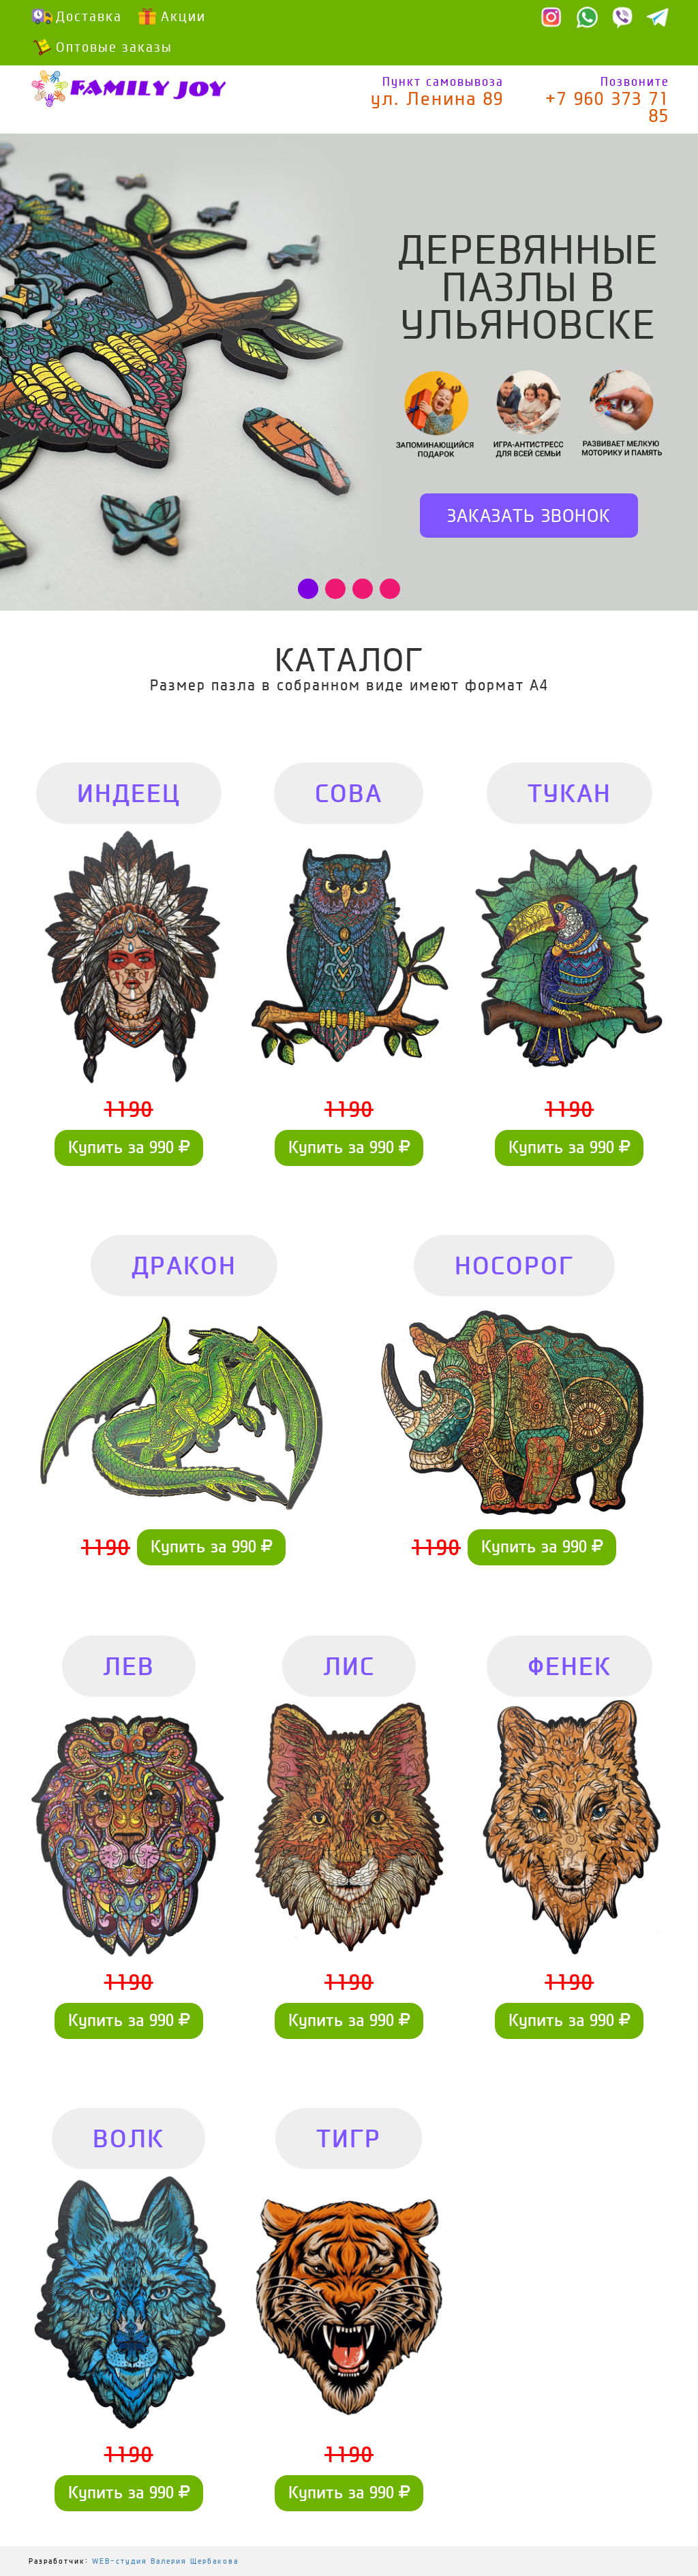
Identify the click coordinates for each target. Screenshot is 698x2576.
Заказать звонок (529, 515)
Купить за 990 (128, 1147)
